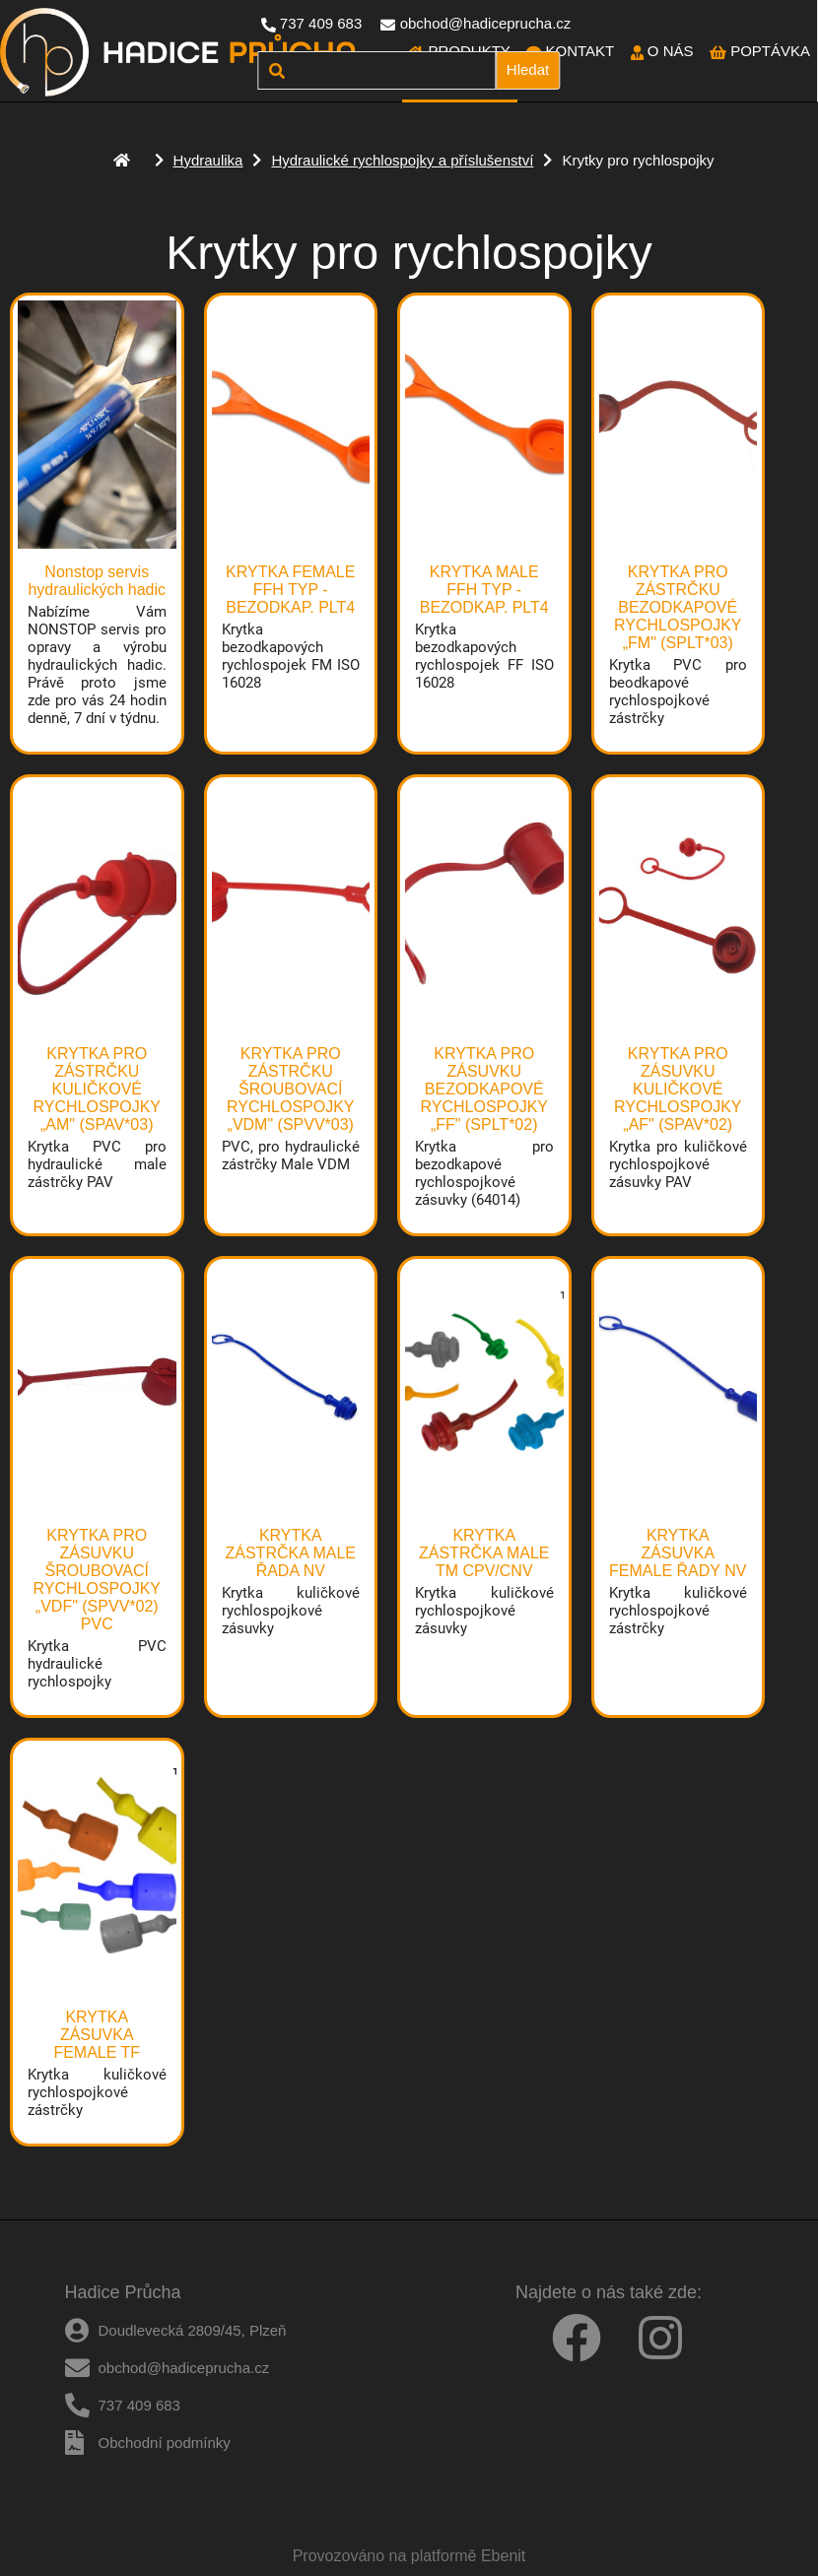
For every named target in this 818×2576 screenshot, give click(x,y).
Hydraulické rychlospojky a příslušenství (402, 160)
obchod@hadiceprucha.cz (486, 23)
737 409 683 (321, 23)
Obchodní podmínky (165, 2442)
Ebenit (503, 2555)
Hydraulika (208, 160)
